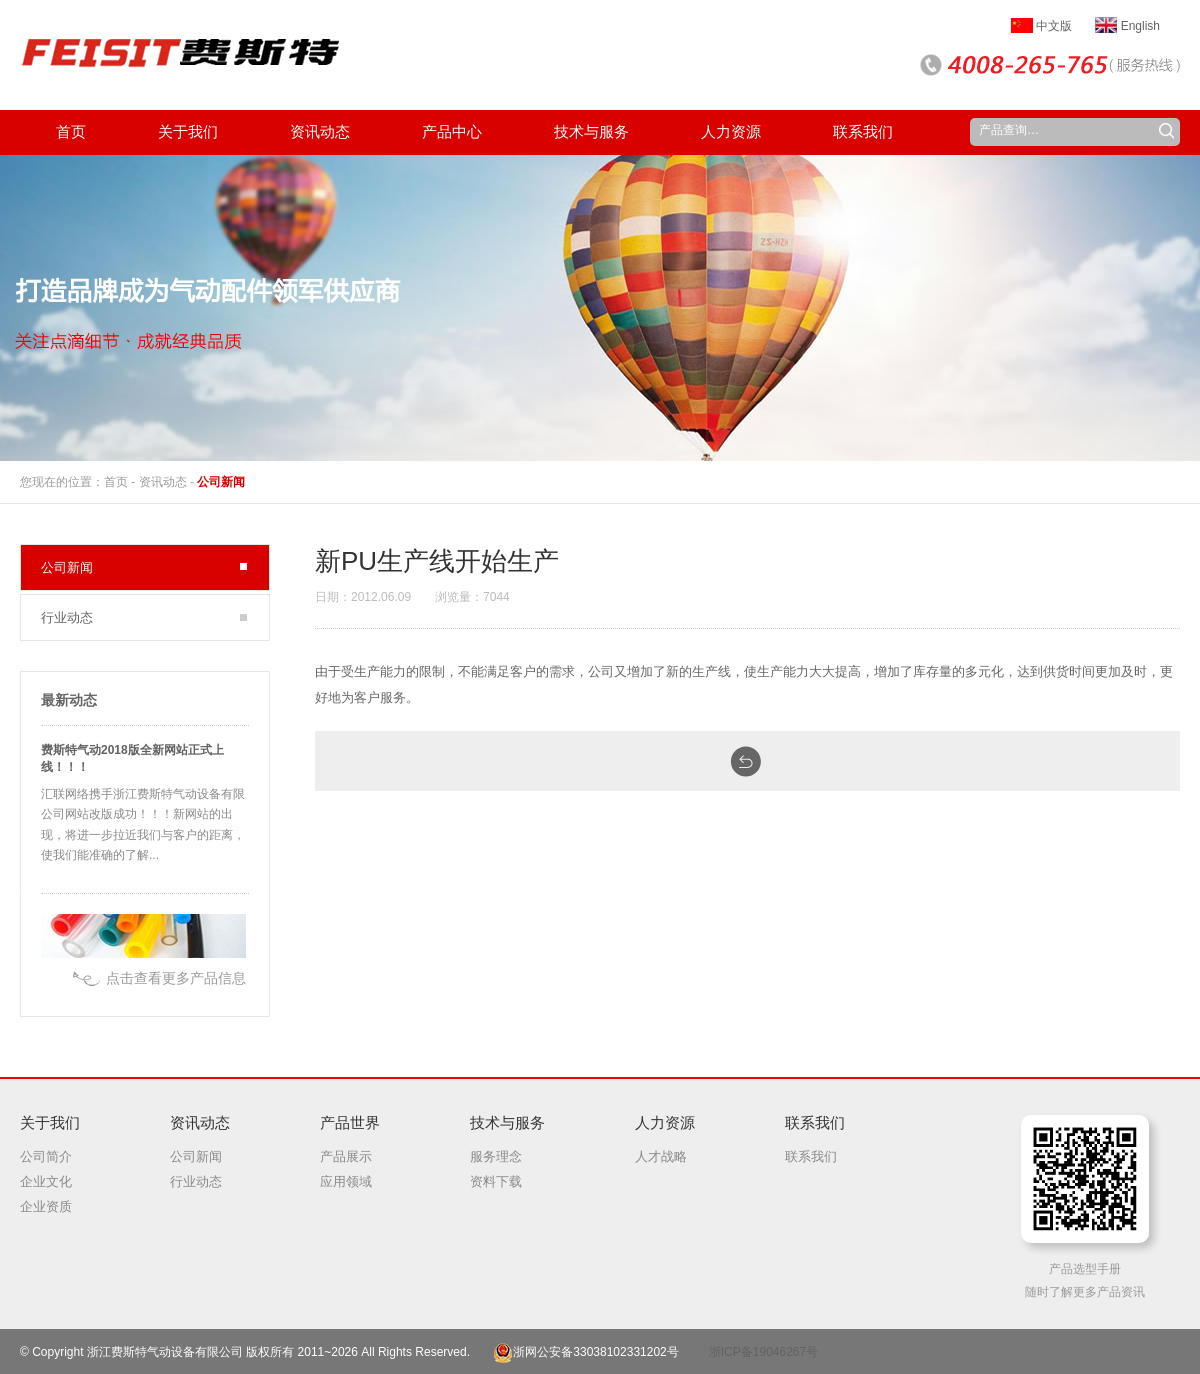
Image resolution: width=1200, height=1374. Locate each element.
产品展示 (346, 1156)
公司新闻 (221, 482)
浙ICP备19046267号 (763, 1352)
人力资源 (665, 1122)
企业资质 (46, 1206)
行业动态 (67, 617)
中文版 (1041, 26)
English (1127, 26)
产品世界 (350, 1122)
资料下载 (496, 1181)
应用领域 (346, 1181)
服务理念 (496, 1156)
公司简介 (46, 1156)
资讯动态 (163, 482)
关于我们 (50, 1122)
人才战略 (661, 1156)
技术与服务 (507, 1122)
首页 (116, 482)
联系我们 (815, 1122)
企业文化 (46, 1181)
